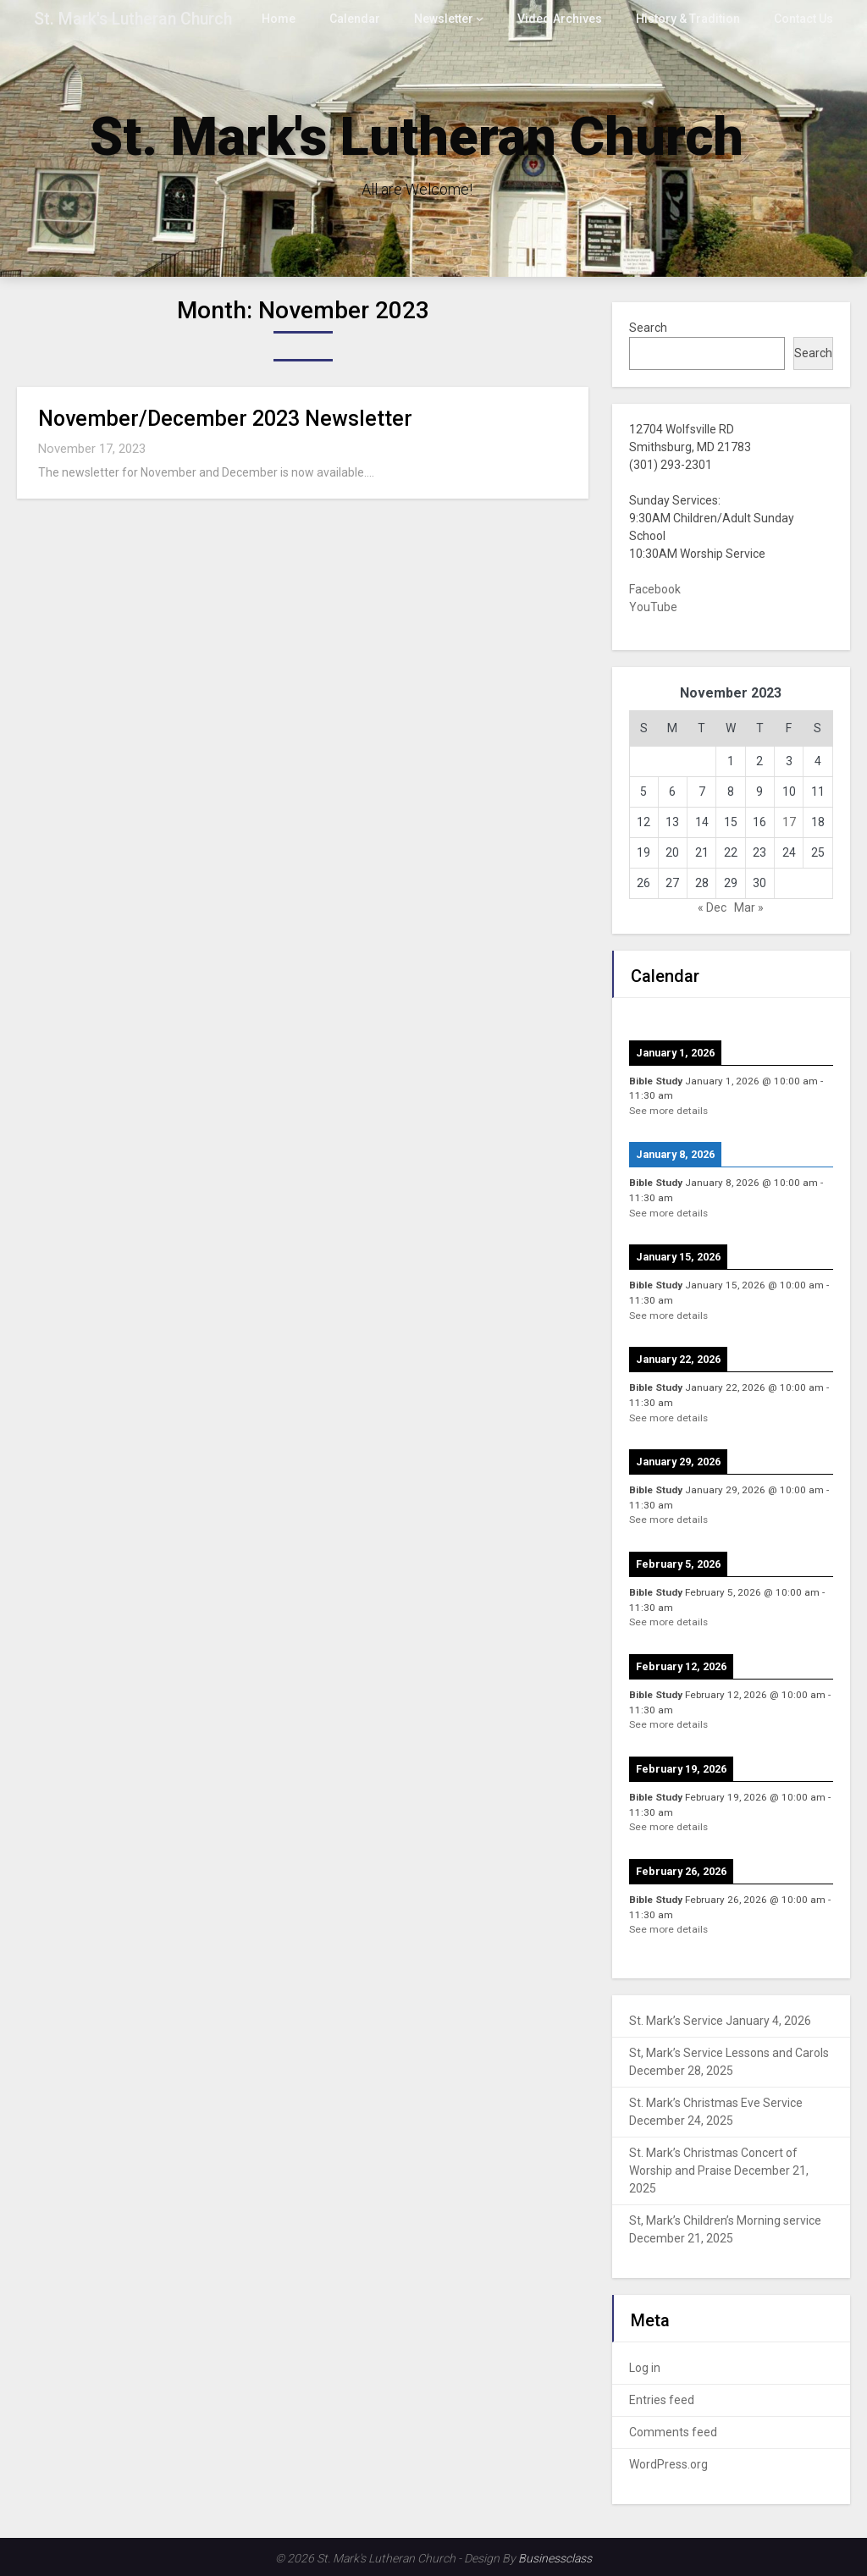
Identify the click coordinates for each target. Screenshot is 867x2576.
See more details (668, 1111)
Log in (644, 2368)
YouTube (653, 607)
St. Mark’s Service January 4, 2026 (720, 2020)
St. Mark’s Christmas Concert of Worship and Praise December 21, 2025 (719, 2170)
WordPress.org (668, 2464)
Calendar (369, 18)
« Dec (712, 907)
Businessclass (555, 2558)
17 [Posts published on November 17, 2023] (789, 822)
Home (295, 18)
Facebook (655, 589)
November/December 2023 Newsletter (225, 418)
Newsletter (457, 18)
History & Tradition (692, 18)
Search (648, 327)
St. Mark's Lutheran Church (132, 18)
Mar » (749, 907)
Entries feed (661, 2400)
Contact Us (804, 18)
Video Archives (570, 18)
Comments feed (673, 2432)
